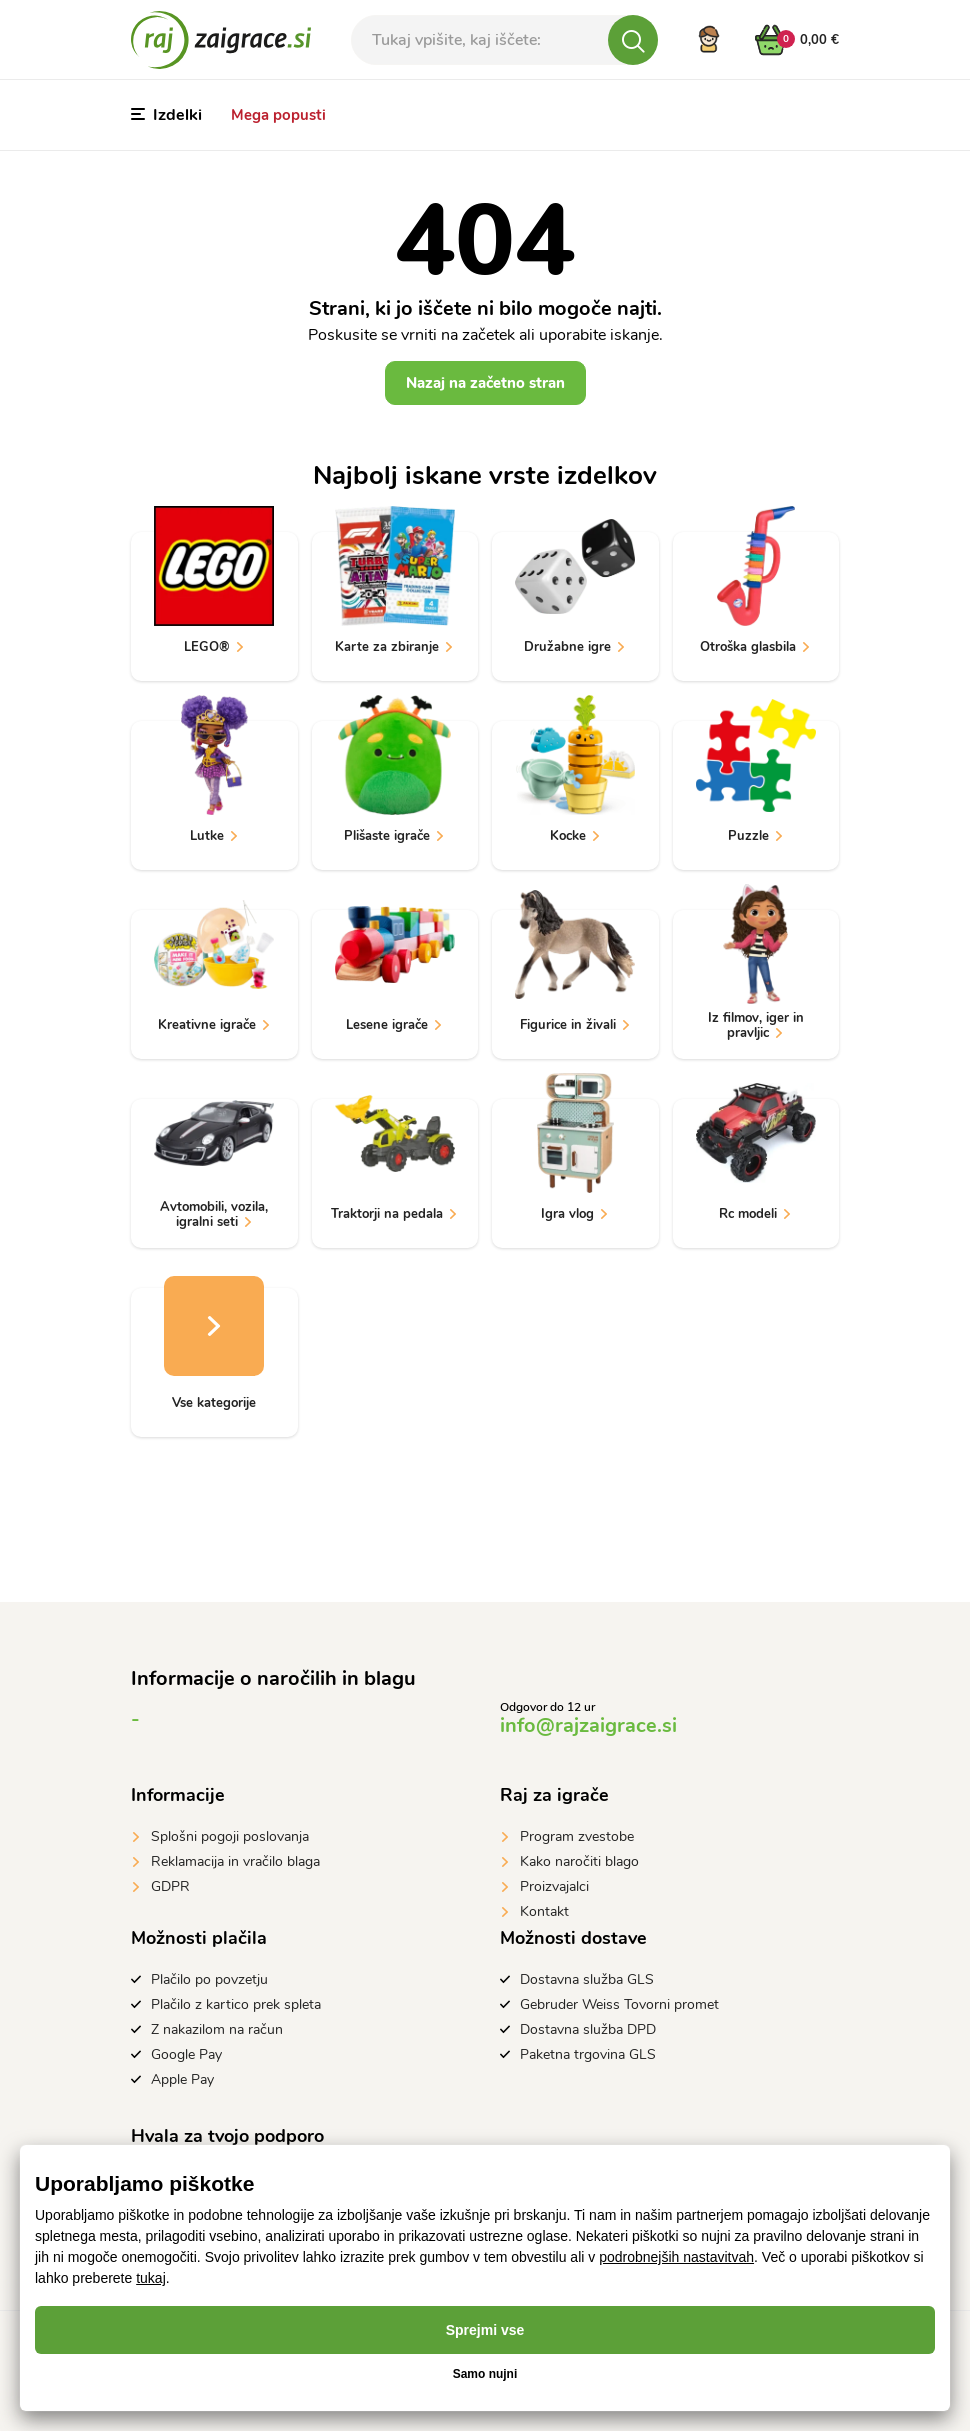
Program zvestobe (577, 1836)
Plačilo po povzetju (209, 1979)
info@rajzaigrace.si (588, 1725)
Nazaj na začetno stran (485, 383)
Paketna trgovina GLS (588, 2054)
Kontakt (544, 1911)
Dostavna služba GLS (587, 1979)
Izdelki (166, 115)
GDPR (170, 1886)
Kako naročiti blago (579, 1861)
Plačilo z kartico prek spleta (236, 2004)
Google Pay (186, 2054)
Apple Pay (182, 2079)
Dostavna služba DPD (588, 2029)
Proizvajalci (554, 1886)
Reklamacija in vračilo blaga (235, 1861)
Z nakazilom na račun (217, 2029)
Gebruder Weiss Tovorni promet (619, 2004)
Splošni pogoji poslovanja (230, 1836)
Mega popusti (278, 115)
